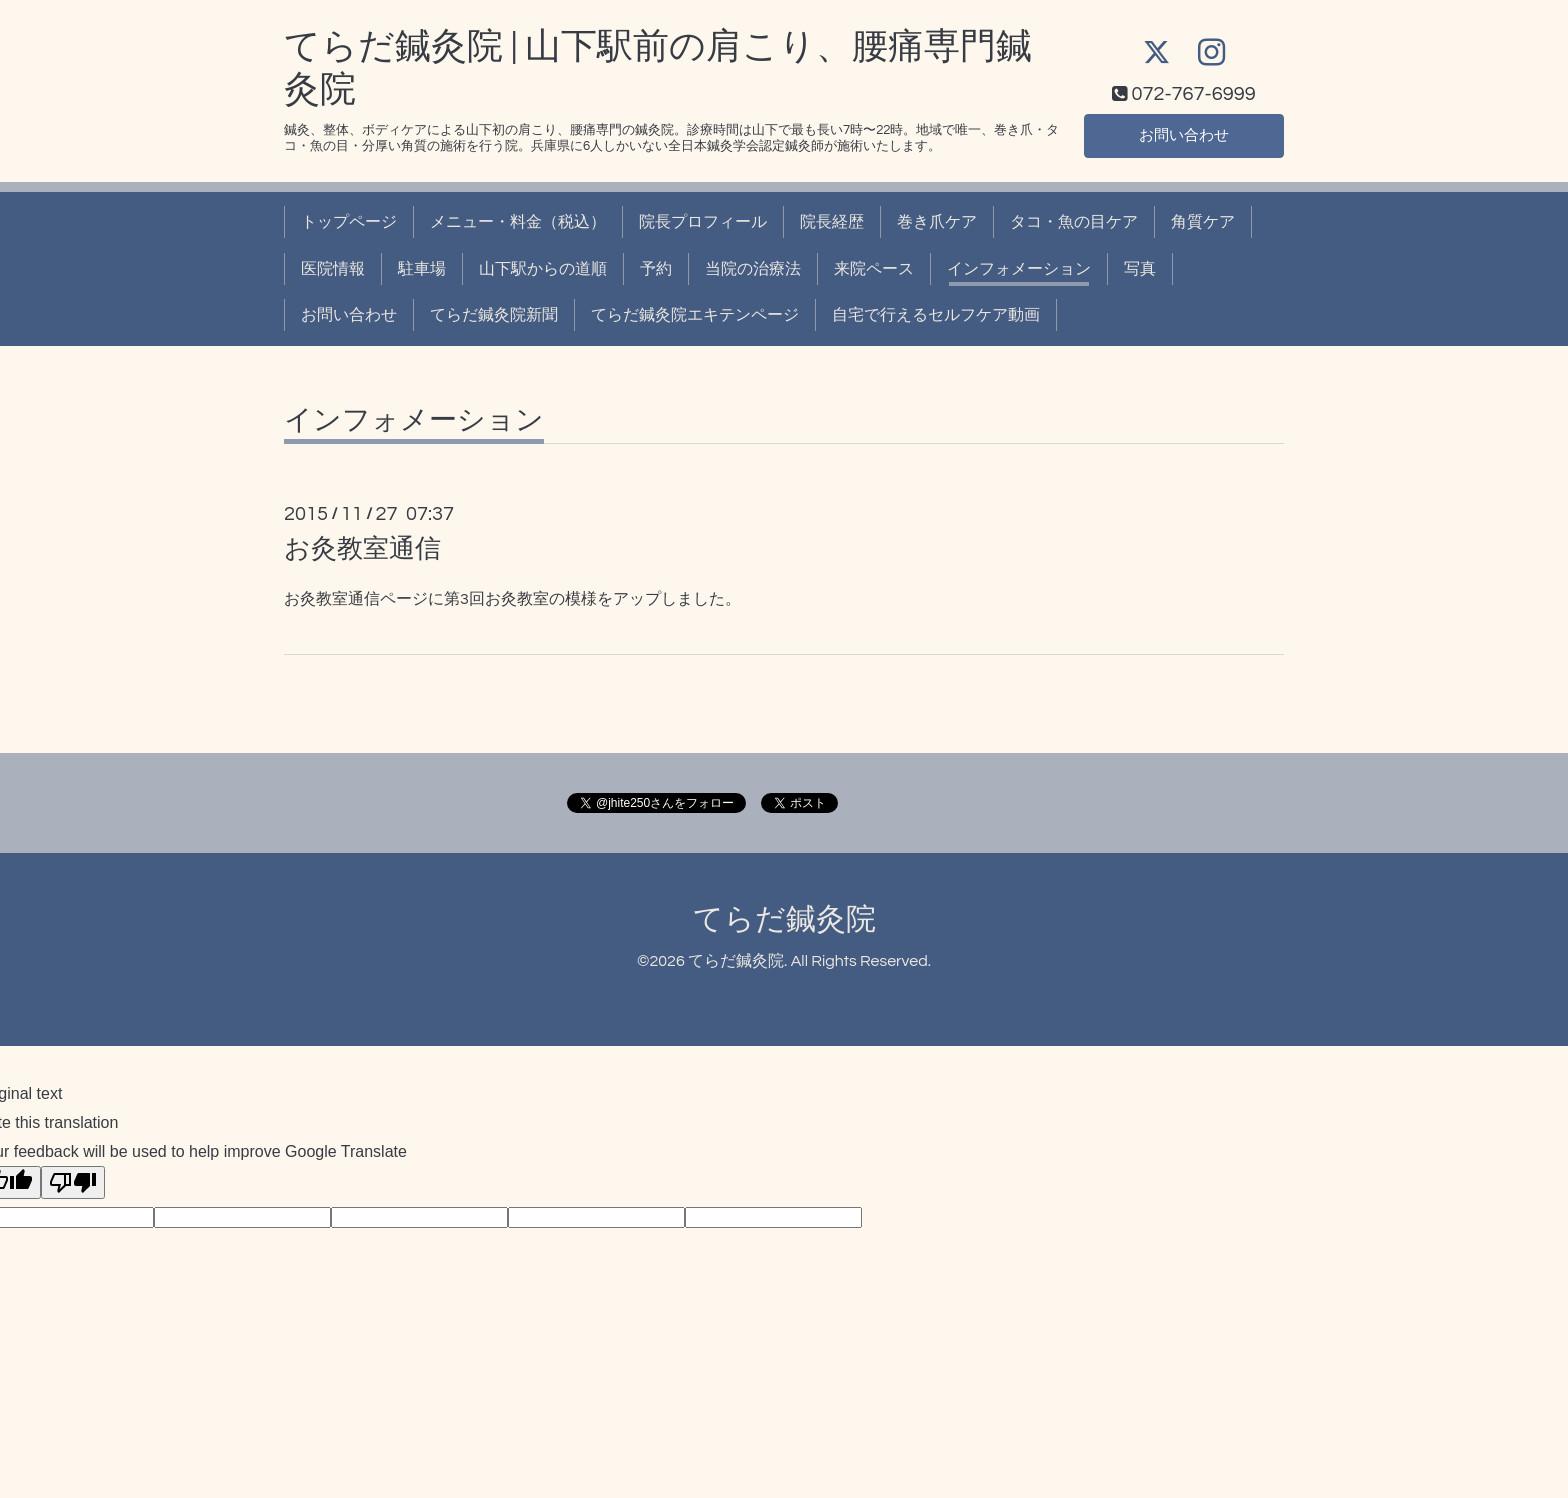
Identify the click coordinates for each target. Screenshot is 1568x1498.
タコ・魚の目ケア (1074, 222)
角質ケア (1203, 222)
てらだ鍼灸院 (784, 919)
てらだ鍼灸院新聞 (494, 315)
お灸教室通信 (362, 549)
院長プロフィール (703, 222)
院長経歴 (832, 222)
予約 (656, 269)
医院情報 (333, 269)
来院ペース (874, 269)
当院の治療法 (753, 269)
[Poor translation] (73, 1182)
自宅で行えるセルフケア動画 (936, 315)
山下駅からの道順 (543, 269)
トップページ (349, 222)
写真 (1140, 269)
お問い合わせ (1184, 135)
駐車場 (422, 269)
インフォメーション (1019, 269)
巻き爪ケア (937, 222)
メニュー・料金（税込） (518, 222)
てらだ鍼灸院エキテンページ (695, 315)
